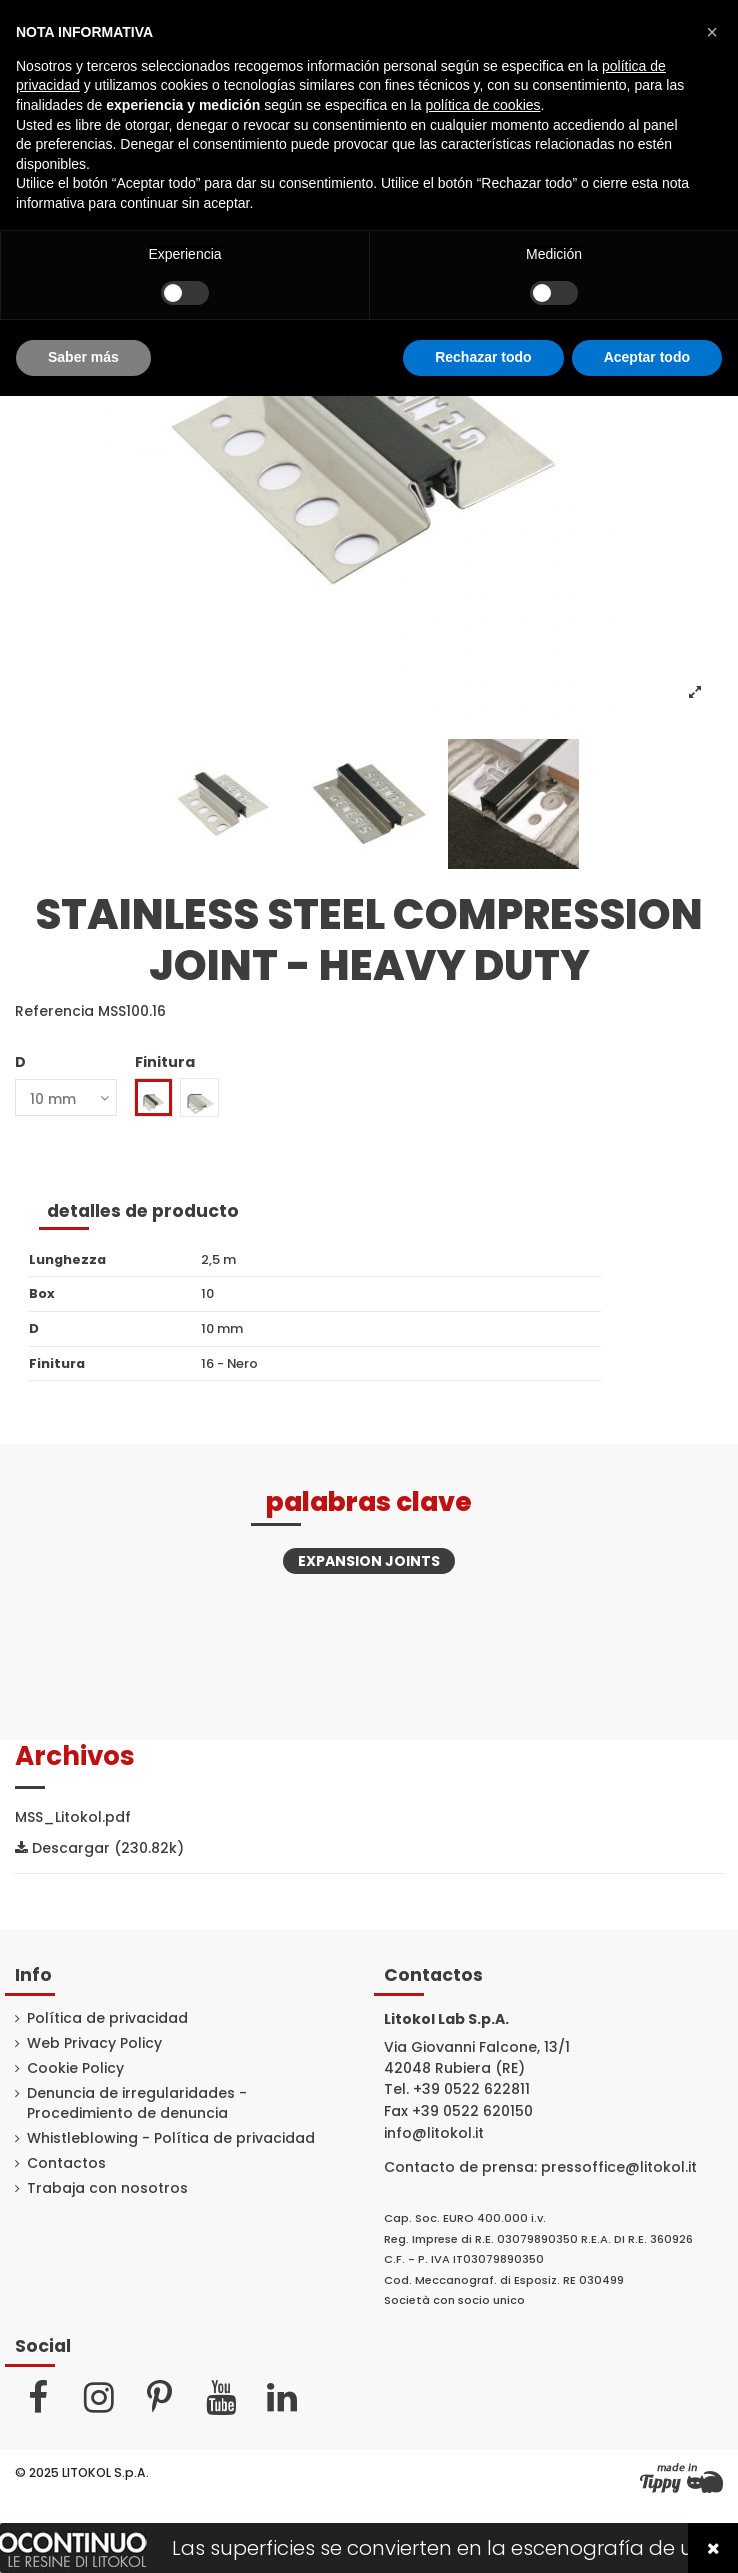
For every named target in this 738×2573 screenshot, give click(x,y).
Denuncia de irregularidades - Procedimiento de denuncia (137, 2103)
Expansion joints (369, 1561)
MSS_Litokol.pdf (73, 1817)
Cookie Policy (75, 2068)
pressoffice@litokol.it (619, 2167)
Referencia (54, 1011)
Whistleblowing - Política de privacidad (171, 2138)
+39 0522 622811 (471, 2089)
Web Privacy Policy (94, 2043)
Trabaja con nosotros (107, 2188)
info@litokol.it (434, 2133)
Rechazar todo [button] (483, 357)
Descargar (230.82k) (99, 1848)
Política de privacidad (107, 2018)
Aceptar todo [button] (647, 357)
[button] (712, 32)
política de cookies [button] (482, 105)
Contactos (66, 2163)
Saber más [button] (83, 357)
